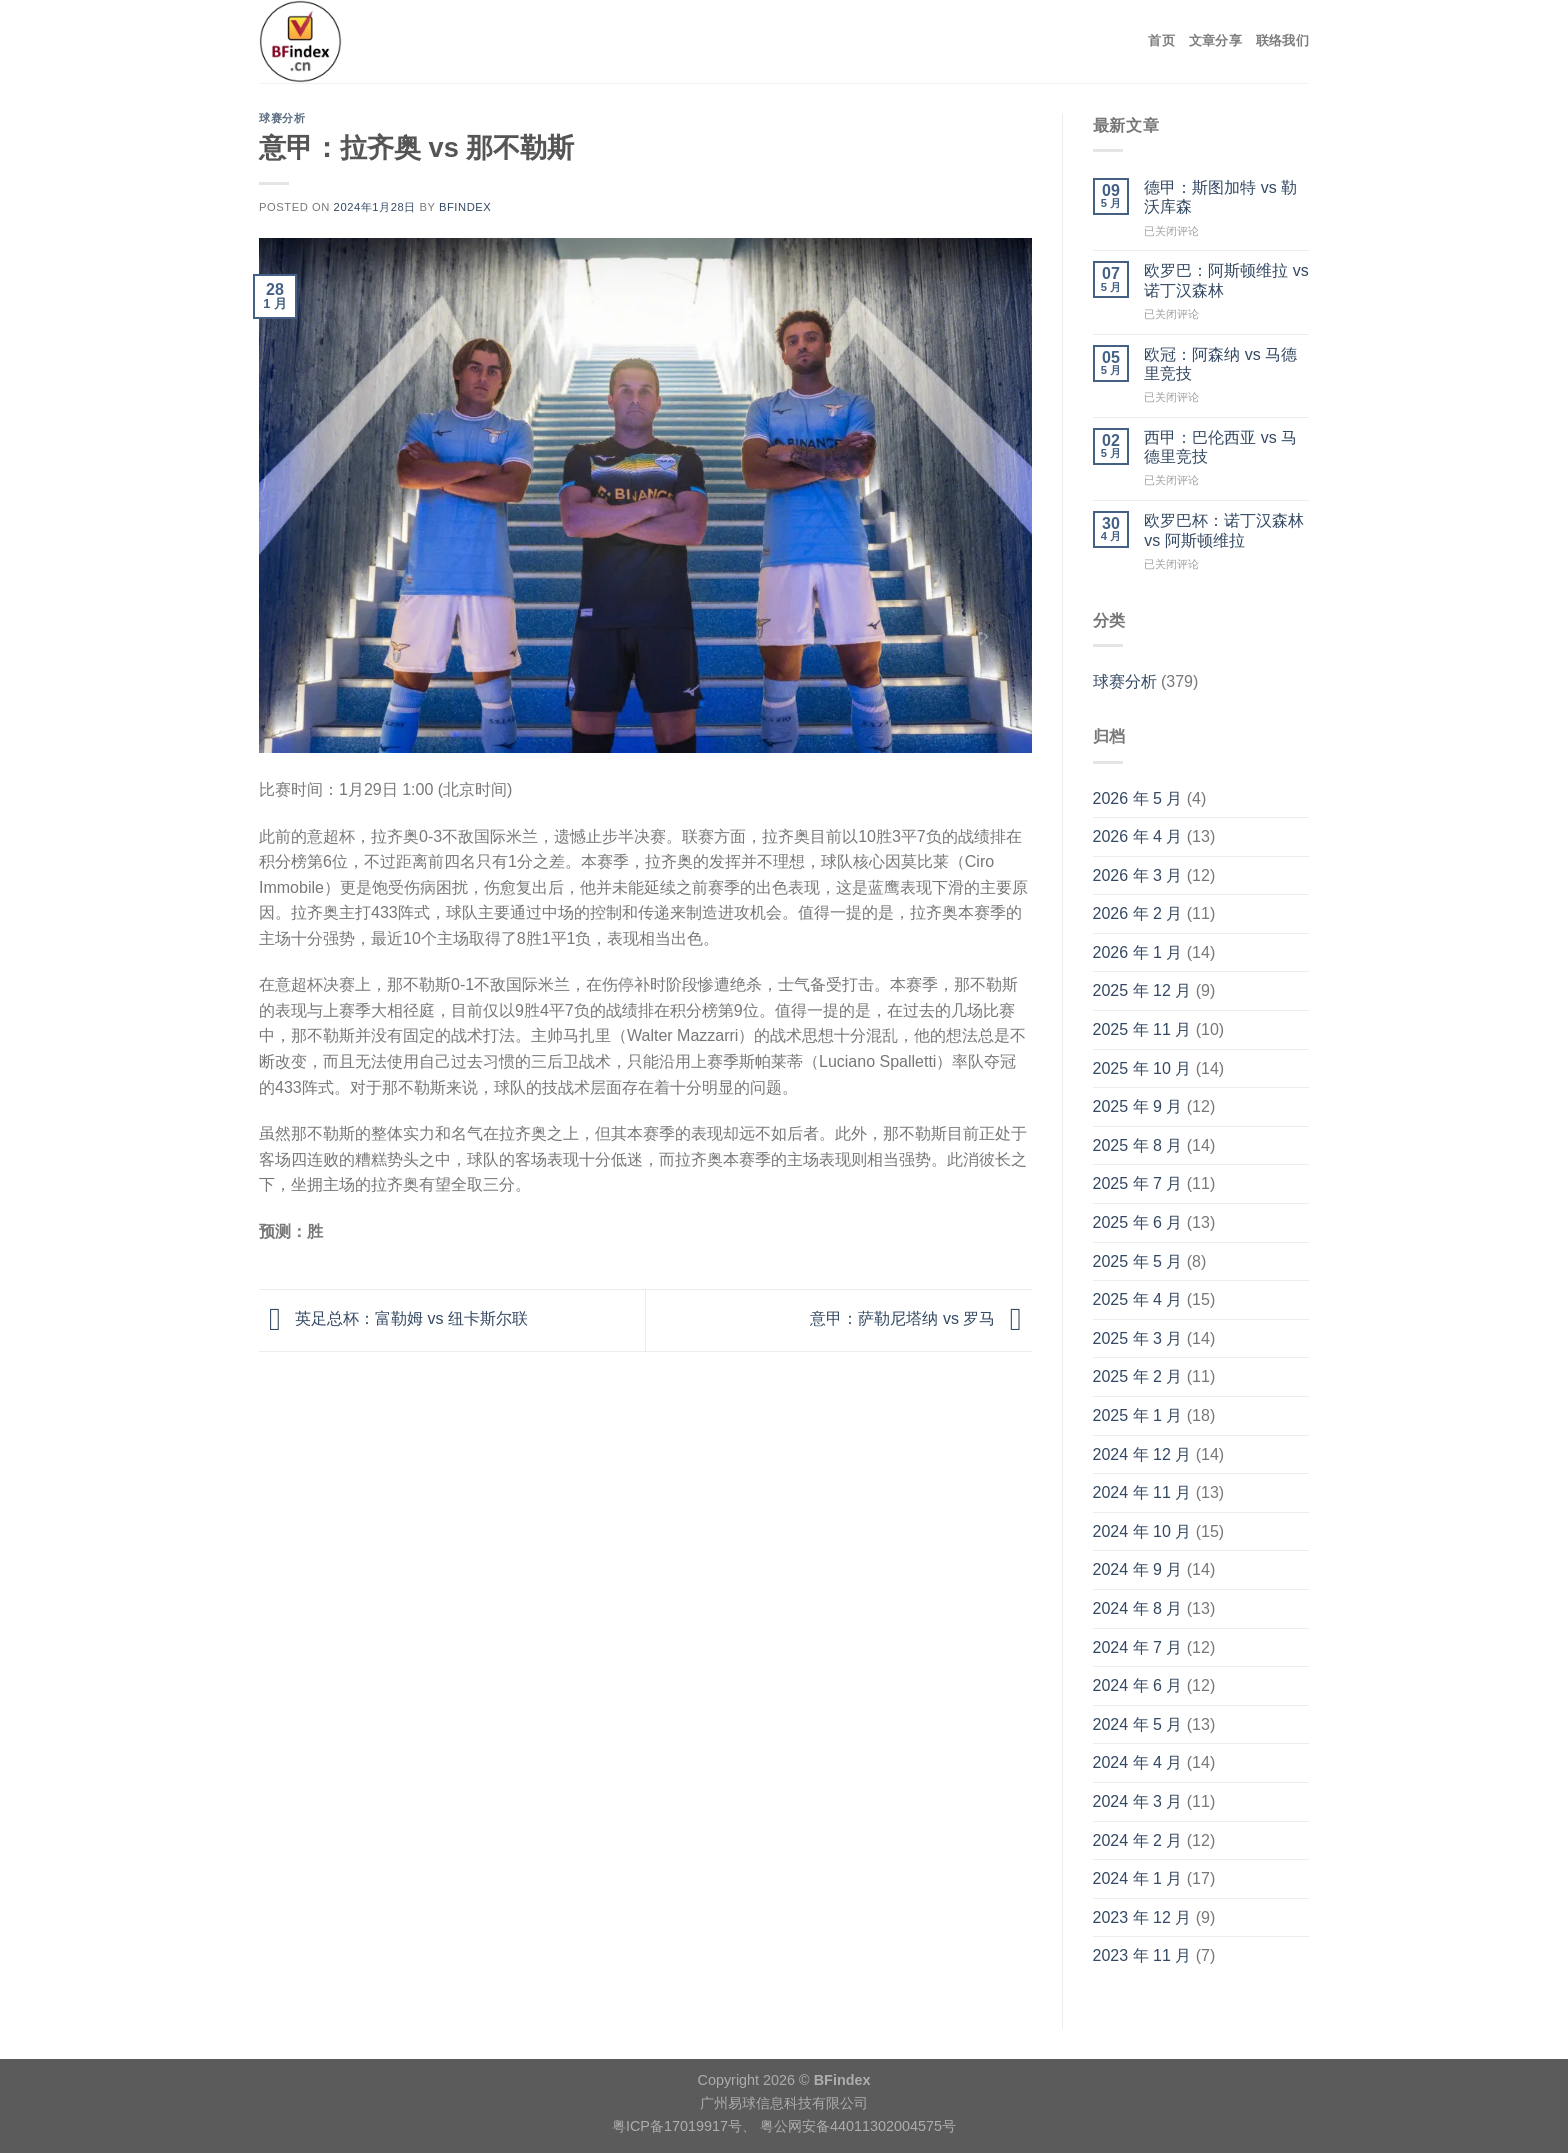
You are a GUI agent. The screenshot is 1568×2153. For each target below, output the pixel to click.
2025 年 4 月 (1138, 1299)
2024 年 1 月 (1138, 1878)
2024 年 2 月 (1138, 1840)
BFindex (465, 207)
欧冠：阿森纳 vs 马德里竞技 (1220, 364)
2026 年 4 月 (1138, 836)
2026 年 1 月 (1138, 952)
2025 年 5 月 (1138, 1261)
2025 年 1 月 (1138, 1415)
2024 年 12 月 (1142, 1454)
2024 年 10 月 (1142, 1531)
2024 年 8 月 (1138, 1608)
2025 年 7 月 (1138, 1183)
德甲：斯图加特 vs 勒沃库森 (1220, 197)
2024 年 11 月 (1142, 1492)
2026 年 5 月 (1138, 798)
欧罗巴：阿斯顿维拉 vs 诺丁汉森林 (1226, 280)
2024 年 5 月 (1138, 1724)
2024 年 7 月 (1138, 1647)
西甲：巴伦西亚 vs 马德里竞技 (1220, 447)
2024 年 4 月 (1138, 1762)
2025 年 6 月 (1138, 1222)
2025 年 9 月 (1138, 1106)
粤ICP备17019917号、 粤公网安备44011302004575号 (784, 2126)
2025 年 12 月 (1142, 990)
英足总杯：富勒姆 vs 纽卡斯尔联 (393, 1319)
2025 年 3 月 (1138, 1338)
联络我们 (1282, 40)
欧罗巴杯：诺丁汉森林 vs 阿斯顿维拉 (1224, 530)
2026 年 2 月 (1138, 913)
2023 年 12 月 (1142, 1917)
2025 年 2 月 (1138, 1376)
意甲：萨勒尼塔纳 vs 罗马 (920, 1319)
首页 (1161, 40)
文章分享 (1215, 40)
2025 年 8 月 (1138, 1145)
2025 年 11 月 (1142, 1029)
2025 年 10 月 (1142, 1068)
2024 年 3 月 (1138, 1801)
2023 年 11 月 (1142, 1955)
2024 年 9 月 (1138, 1569)
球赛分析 (282, 118)
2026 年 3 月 (1138, 875)
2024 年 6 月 (1138, 1685)
